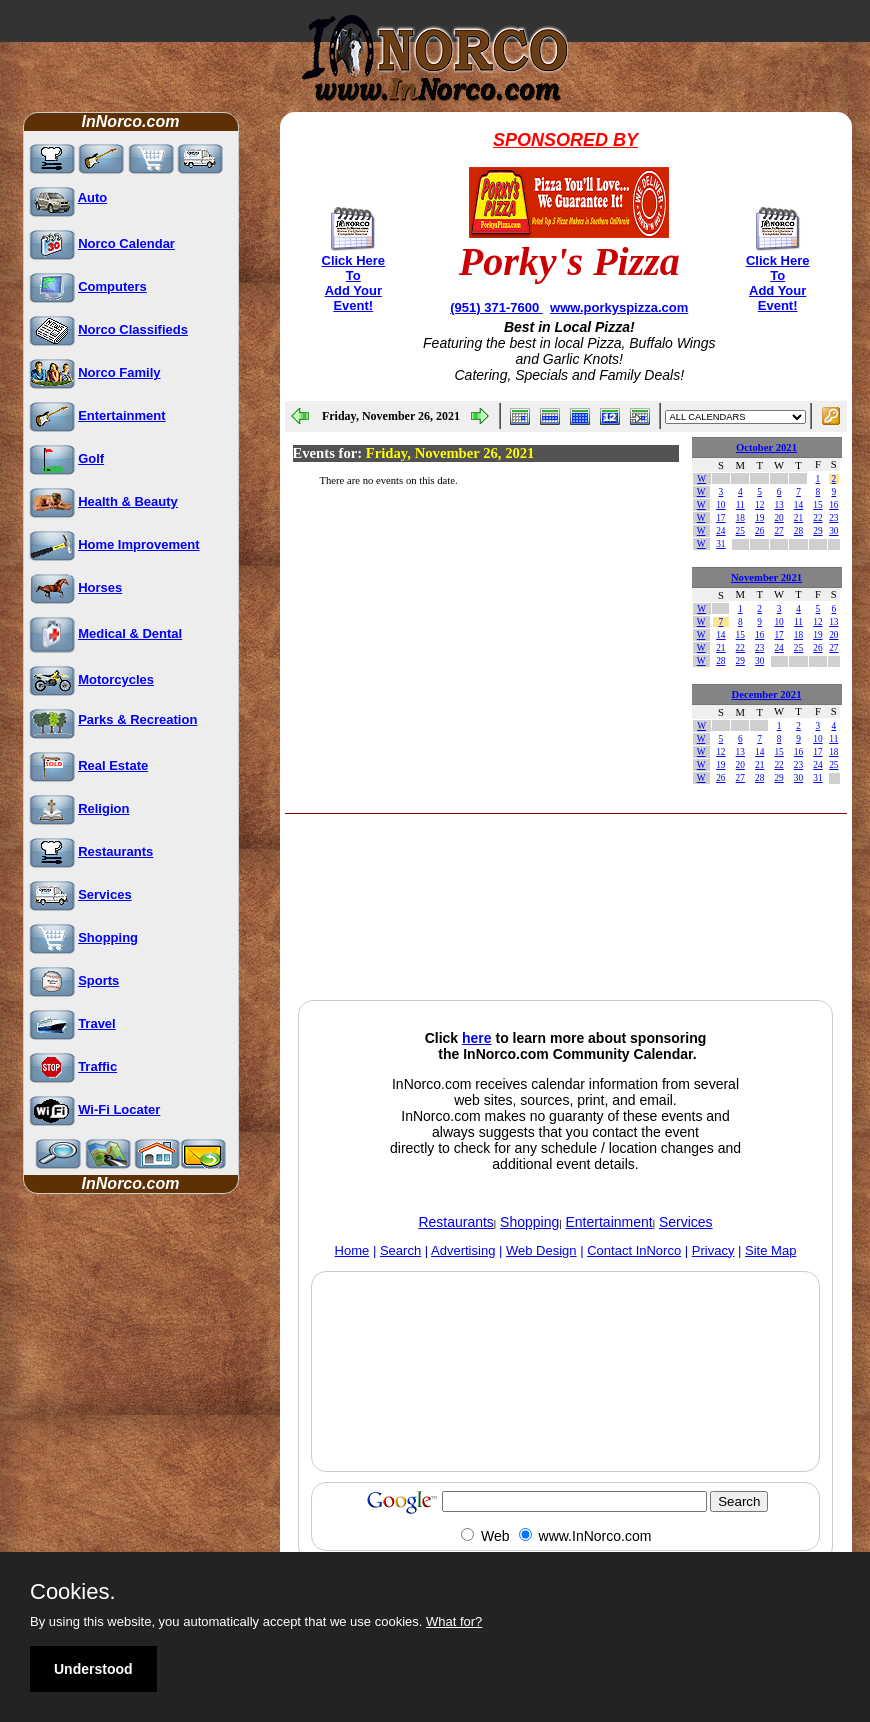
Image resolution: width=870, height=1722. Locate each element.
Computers (112, 286)
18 (740, 518)
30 (833, 531)
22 (817, 518)
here (477, 1038)
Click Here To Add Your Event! (354, 283)
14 (798, 505)
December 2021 (767, 694)
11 (740, 505)
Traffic (97, 1066)
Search (400, 1250)
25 (740, 531)
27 (778, 531)
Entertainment (121, 415)
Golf (91, 458)
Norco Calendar (126, 243)
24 (720, 531)
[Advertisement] (445, 947)
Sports (98, 980)
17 (720, 518)
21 (798, 518)
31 (720, 544)
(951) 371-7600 (496, 307)
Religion (103, 808)
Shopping (108, 937)
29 (817, 531)
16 (833, 505)
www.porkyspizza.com (619, 307)
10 (720, 505)
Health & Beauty (128, 501)
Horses (100, 587)
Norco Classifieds (133, 329)
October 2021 (766, 447)
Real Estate (113, 765)
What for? (454, 1621)
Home (352, 1250)
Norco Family (119, 372)
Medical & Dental (130, 633)
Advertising (463, 1250)
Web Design (541, 1250)
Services (105, 894)
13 (778, 505)
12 (759, 505)
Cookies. (73, 1592)
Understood (93, 1669)
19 (759, 518)
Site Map (770, 1250)
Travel (97, 1023)
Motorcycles (116, 679)
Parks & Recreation (137, 719)
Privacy (713, 1250)
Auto (93, 197)
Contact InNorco (634, 1250)
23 (833, 518)
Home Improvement (138, 544)
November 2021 (766, 577)
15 (817, 505)
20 (778, 518)
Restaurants (115, 851)
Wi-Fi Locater (119, 1109)
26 (759, 531)
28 (798, 531)
